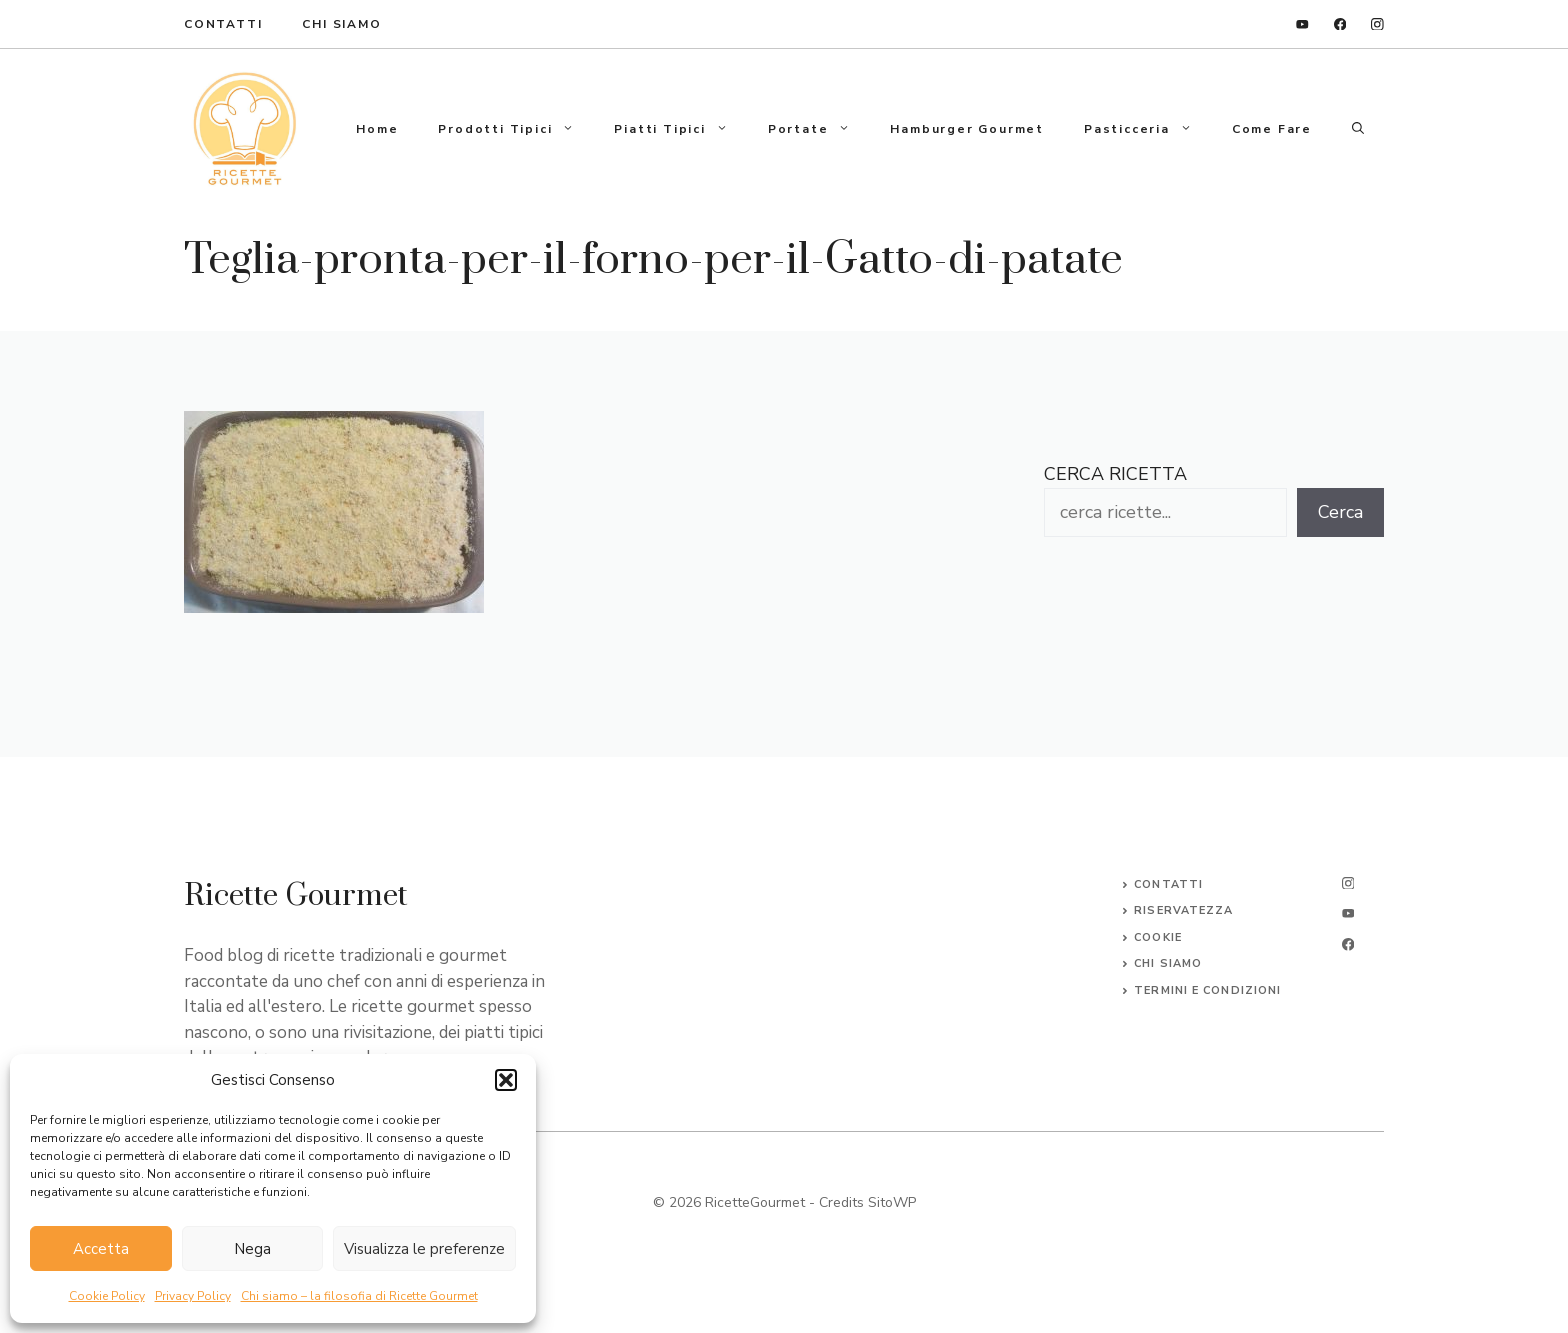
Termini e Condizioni (1207, 990)
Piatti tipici (680, 129)
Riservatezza (1183, 910)
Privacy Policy (193, 1296)
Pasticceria (1148, 129)
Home (377, 129)
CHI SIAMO (1168, 963)
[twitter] (1348, 913)
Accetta (101, 1249)
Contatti (1168, 884)
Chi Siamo (341, 24)
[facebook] (1340, 24)
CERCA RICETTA (1115, 474)
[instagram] (1377, 24)
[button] (506, 1080)
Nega (252, 1249)
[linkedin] (1302, 24)
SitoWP (892, 1202)
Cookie (1158, 937)
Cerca (1340, 512)
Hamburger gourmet (967, 129)
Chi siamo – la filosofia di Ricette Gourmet (359, 1296)
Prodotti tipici (516, 129)
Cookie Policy (107, 1296)
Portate (819, 129)
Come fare (1272, 129)
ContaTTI (223, 24)
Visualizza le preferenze (424, 1249)
